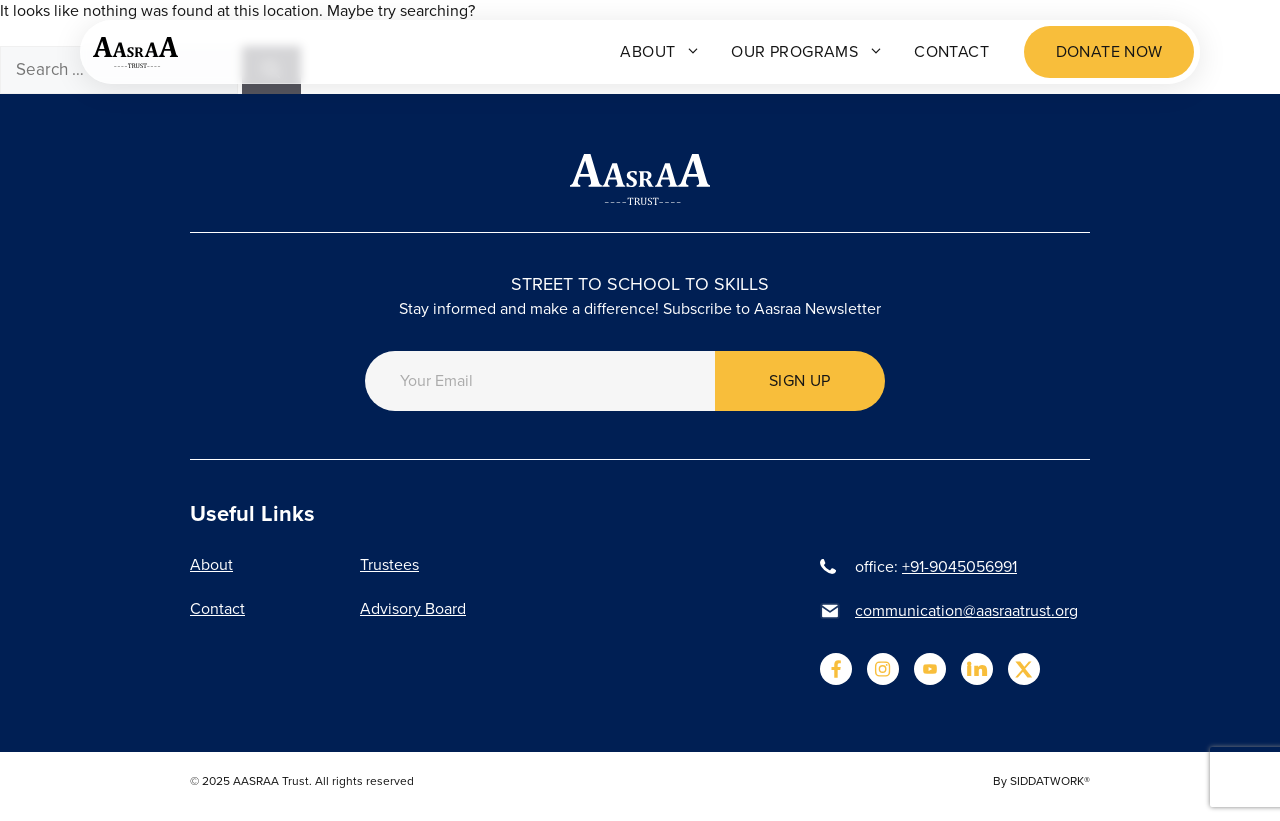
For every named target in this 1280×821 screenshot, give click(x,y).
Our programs (807, 52)
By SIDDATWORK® (1041, 781)
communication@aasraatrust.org (966, 610)
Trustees (389, 564)
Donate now (1109, 51)
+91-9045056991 (959, 566)
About (660, 52)
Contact (951, 51)
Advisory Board (413, 608)
